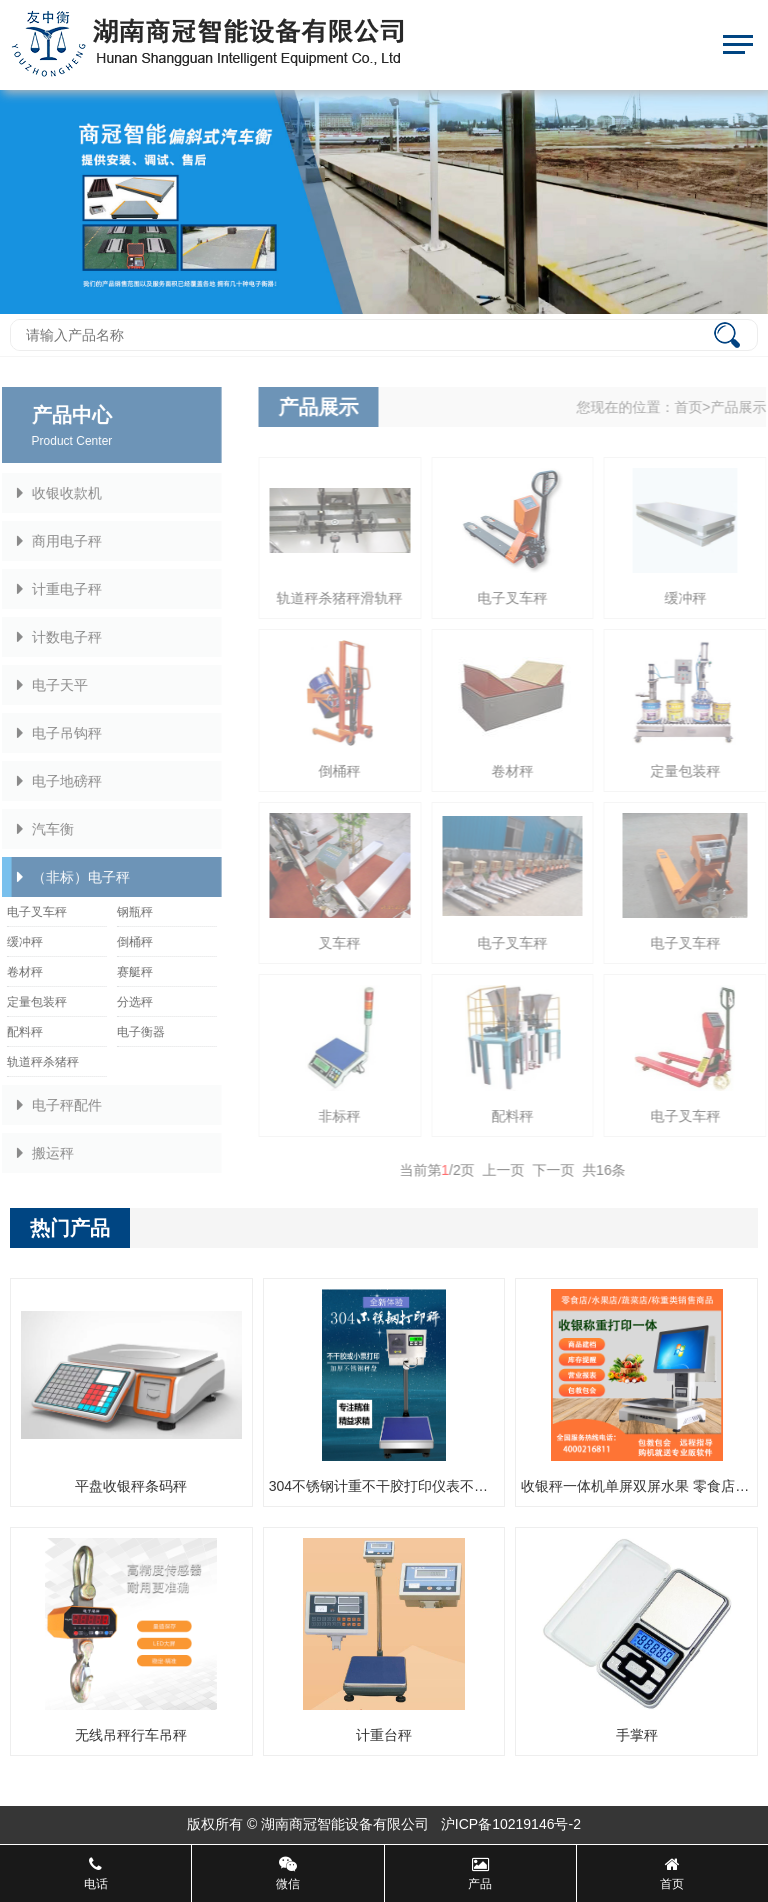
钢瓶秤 (124, 912)
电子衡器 (130, 1032)
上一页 (514, 1170)
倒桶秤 (124, 942)
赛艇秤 (124, 972)
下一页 (564, 1170)
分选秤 (124, 1002)
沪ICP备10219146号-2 (511, 1824)
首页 (699, 407)
